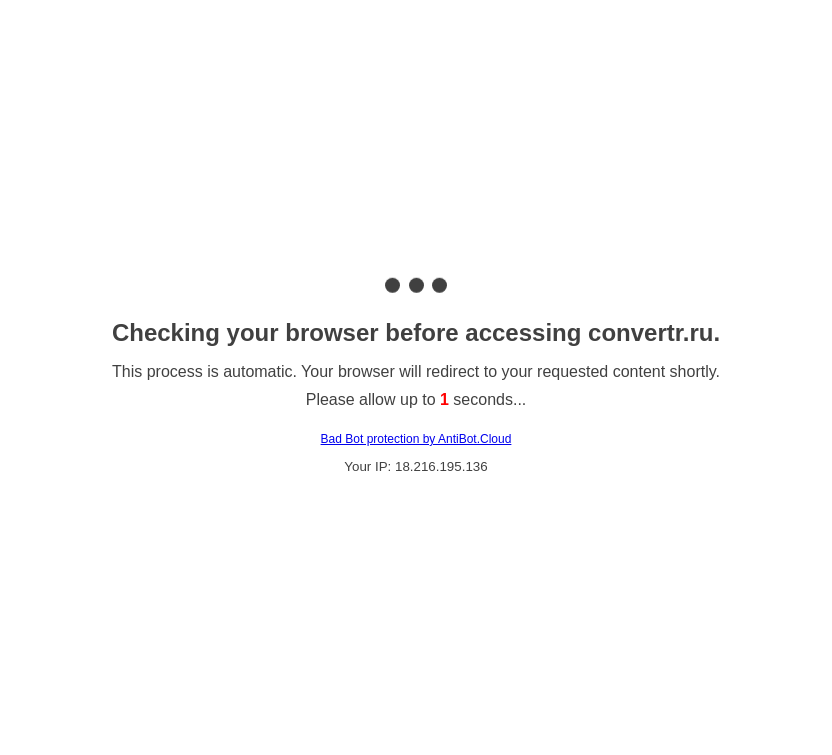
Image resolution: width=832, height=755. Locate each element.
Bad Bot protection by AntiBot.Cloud (416, 439)
